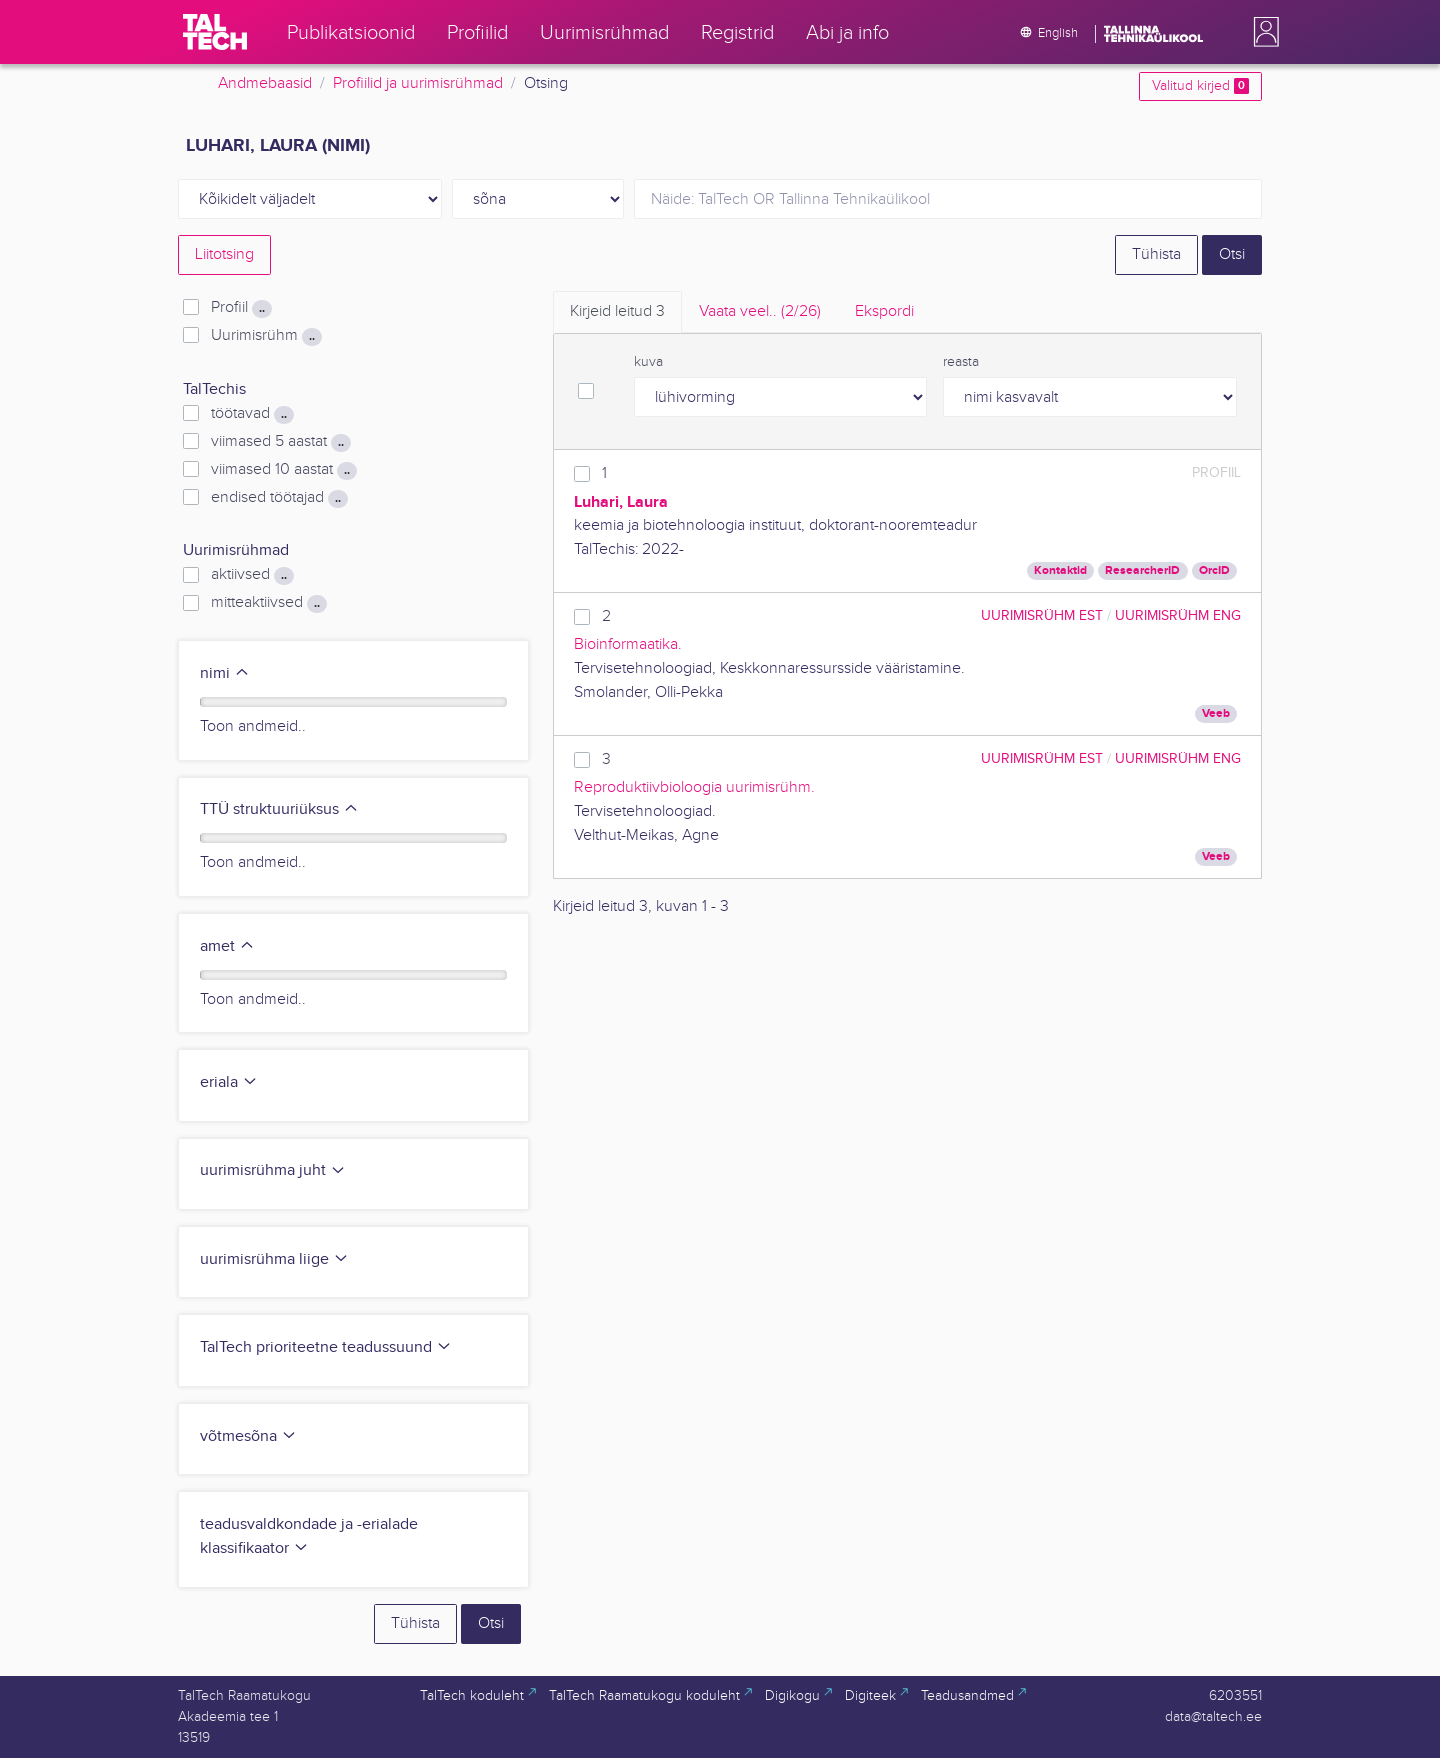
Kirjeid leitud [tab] (617, 311)
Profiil (241, 308)
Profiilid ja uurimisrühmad (418, 83)
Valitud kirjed (1200, 86)
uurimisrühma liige (274, 1259)
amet (227, 946)
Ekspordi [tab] (884, 311)
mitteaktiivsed (269, 603)
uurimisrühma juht (273, 1170)
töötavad (252, 414)
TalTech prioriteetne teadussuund (326, 1347)
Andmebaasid (265, 83)
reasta (961, 362)
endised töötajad (279, 498)
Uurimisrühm (266, 336)
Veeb (1216, 713)
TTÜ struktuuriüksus (279, 809)
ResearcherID (1142, 570)
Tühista (1156, 254)
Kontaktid (1060, 570)
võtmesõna (248, 1436)
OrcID (1214, 570)
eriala (229, 1082)
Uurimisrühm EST (1042, 615)
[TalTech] (215, 32)
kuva (648, 362)
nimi (225, 673)
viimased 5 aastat (281, 442)
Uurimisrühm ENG (1178, 615)
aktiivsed (252, 575)
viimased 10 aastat (284, 470)
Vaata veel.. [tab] (760, 311)
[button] (1262, 32)
